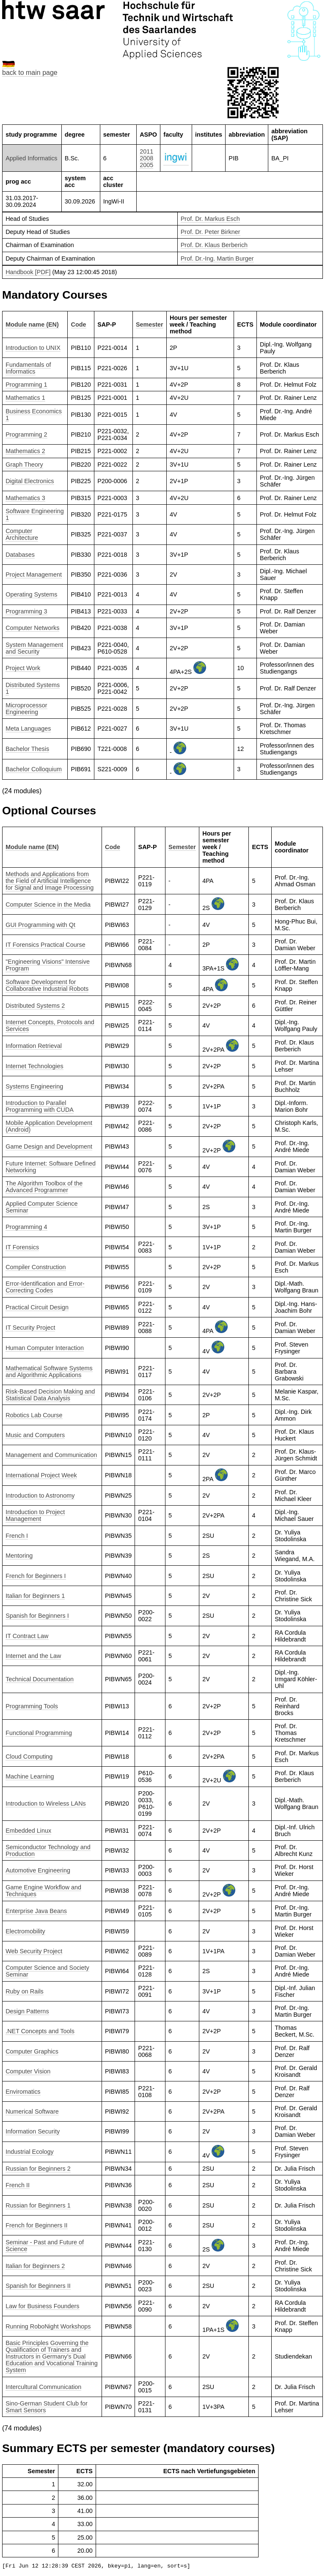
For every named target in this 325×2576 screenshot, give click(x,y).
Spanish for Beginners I (37, 1615)
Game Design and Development (49, 1146)
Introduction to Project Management (35, 1515)
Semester (149, 324)
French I (17, 1535)
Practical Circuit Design (37, 1307)
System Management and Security (34, 648)
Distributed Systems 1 (33, 688)
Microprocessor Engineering (26, 708)
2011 (146, 151)
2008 (146, 158)
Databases (20, 554)
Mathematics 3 (25, 498)
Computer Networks (32, 627)
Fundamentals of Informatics (28, 368)
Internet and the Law (33, 1655)
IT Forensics (22, 1247)
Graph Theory (24, 464)
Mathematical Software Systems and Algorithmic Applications (49, 1371)
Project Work (23, 668)
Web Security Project (34, 1951)
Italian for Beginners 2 (35, 2266)
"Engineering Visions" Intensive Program (48, 965)
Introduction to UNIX (33, 347)
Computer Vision (28, 2071)
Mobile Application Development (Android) (49, 1126)
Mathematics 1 (25, 397)
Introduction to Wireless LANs (46, 1803)
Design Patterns (27, 2011)
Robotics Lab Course (34, 1415)
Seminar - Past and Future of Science (45, 2245)
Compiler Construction (36, 1267)
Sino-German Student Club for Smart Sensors (47, 2407)
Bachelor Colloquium (34, 769)
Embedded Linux (28, 1830)
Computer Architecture (22, 534)
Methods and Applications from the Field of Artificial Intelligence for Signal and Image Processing (50, 881)
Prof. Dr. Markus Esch (210, 218)
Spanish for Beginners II (38, 2285)
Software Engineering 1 (35, 514)
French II (18, 2185)
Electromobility (25, 1931)
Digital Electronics (30, 481)
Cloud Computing (29, 1756)
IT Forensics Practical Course (45, 944)
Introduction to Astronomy (40, 1495)
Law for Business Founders (42, 2306)
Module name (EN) (32, 324)
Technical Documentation (40, 1679)
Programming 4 (26, 1226)
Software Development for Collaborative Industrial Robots (47, 985)
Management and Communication (51, 1455)
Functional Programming (39, 1732)
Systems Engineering (34, 1086)
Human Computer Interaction (45, 1347)
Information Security (33, 2131)
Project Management (34, 574)
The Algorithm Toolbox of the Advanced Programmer (44, 1186)
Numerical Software (32, 2111)
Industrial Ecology (30, 2151)
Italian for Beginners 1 (35, 1595)
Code (78, 324)
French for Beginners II (36, 2225)
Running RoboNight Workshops (48, 2326)
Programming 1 (26, 384)
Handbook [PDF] (28, 272)
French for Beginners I (36, 1576)
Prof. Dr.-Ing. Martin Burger (217, 258)
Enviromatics (23, 2091)
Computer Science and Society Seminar (47, 1971)
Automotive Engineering (38, 1870)
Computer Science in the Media (48, 904)
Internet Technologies (34, 1066)
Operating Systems (31, 594)
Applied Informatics (31, 158)
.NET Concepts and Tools (40, 2031)
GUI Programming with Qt (40, 924)
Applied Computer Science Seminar (41, 1207)
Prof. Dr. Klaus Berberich (214, 245)
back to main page (30, 72)
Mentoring (19, 1555)
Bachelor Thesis (27, 748)
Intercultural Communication (43, 2387)
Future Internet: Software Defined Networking (51, 1167)
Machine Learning (30, 1776)
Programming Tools (32, 1706)
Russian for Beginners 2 (38, 2168)
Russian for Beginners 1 (38, 2205)
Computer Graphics (32, 2051)
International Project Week (41, 1475)
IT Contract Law (27, 1636)
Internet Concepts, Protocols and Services (50, 1025)
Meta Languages (28, 728)
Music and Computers (35, 1435)
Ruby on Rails (25, 1991)
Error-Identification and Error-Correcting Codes (45, 1287)
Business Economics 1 (34, 414)
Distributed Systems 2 (35, 1005)
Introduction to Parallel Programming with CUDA (40, 1106)
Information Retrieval (34, 1045)
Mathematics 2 (25, 451)
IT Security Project (30, 1327)
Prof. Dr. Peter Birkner (210, 231)
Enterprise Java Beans (36, 1911)
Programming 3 (26, 611)
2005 (146, 165)
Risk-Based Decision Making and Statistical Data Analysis (50, 1395)
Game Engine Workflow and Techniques (43, 1890)
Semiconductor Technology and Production (48, 1850)
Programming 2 (26, 434)
